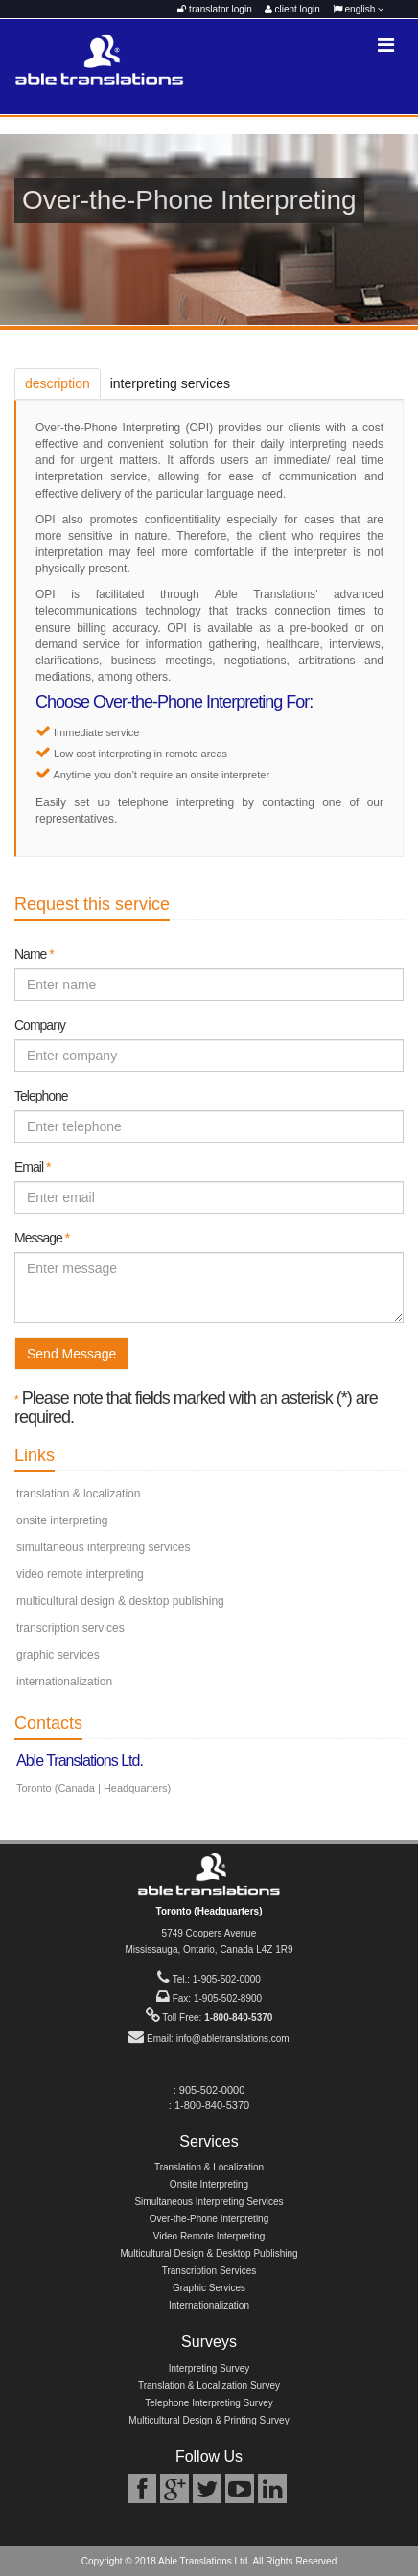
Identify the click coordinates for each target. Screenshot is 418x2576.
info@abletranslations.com (233, 2038)
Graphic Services (209, 2288)
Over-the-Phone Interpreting (209, 2219)
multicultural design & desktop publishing (120, 1601)
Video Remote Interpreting (209, 2236)
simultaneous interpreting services (103, 1547)
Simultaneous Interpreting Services (208, 2201)
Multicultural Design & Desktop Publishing (208, 2253)
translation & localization (78, 1493)
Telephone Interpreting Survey (208, 2403)
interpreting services (170, 383)
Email (32, 1166)
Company (39, 1025)
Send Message (71, 1353)
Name (34, 954)
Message (41, 1237)
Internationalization (209, 2305)
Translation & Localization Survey (209, 2385)
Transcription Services (209, 2270)
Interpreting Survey (209, 2368)
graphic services (58, 1654)
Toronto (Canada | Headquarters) (93, 1788)
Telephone (41, 1095)
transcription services (70, 1628)
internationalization (64, 1681)
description (57, 383)
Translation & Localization (209, 2167)
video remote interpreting (80, 1574)
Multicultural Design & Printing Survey (208, 2420)
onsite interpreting (61, 1520)
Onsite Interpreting (209, 2184)
